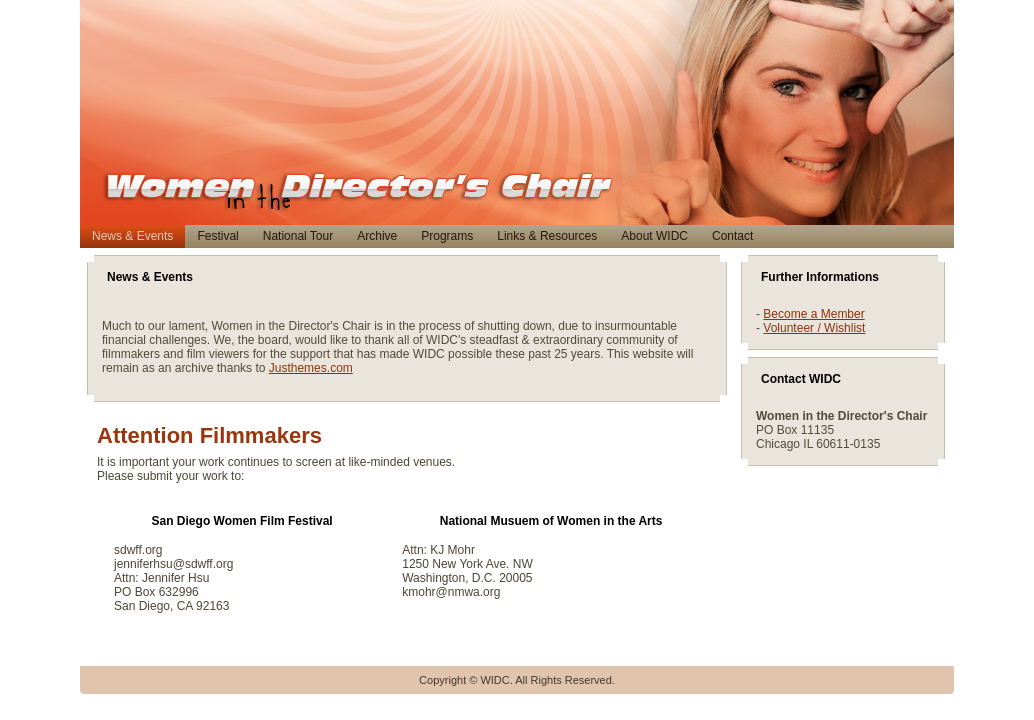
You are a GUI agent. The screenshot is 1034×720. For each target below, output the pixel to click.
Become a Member (813, 314)
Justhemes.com (311, 368)
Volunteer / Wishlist (814, 328)
